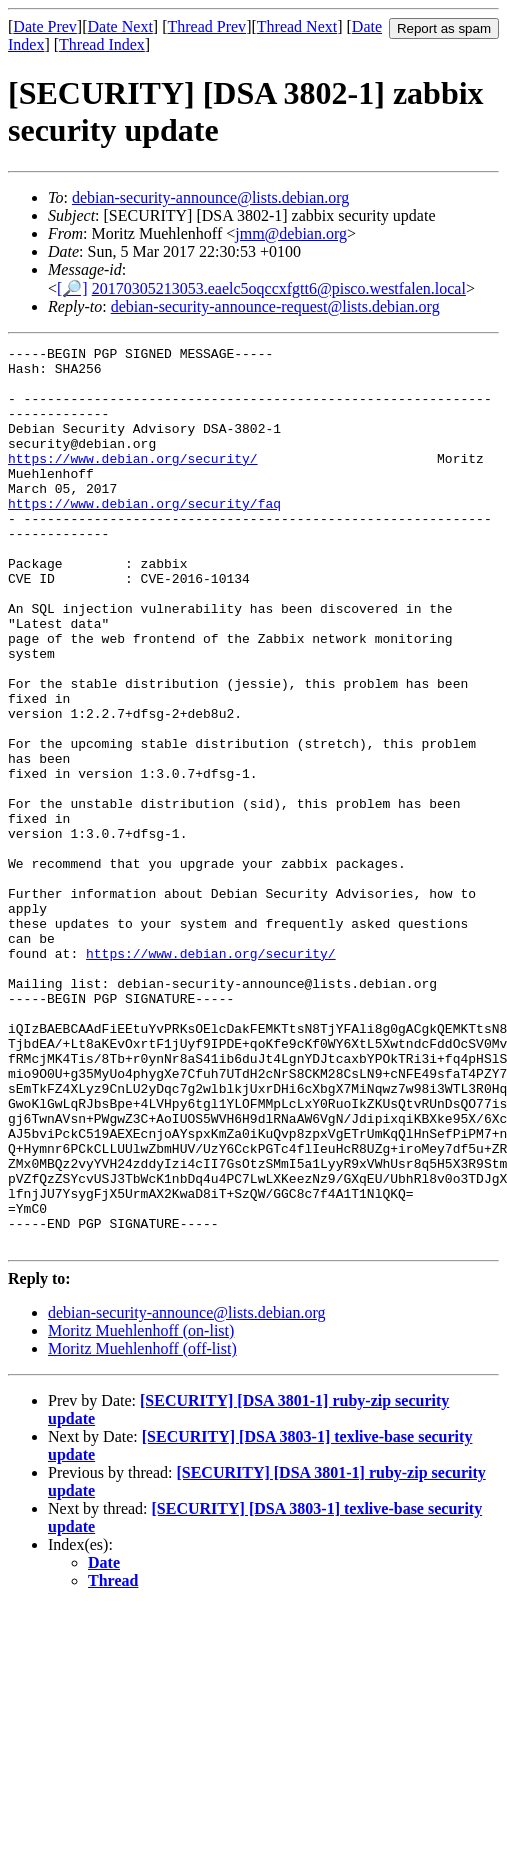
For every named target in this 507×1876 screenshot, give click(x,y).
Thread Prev (206, 26)
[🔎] (72, 288)
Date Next (120, 26)
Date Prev (45, 26)
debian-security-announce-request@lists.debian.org (275, 306)
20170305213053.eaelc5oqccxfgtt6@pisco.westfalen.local (279, 288)
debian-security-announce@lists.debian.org (210, 197)
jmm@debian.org (291, 233)
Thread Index (102, 44)
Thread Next (297, 26)
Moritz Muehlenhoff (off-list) (142, 1528)
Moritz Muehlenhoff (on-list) (141, 1510)
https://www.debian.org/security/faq (144, 536)
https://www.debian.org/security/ (133, 482)
